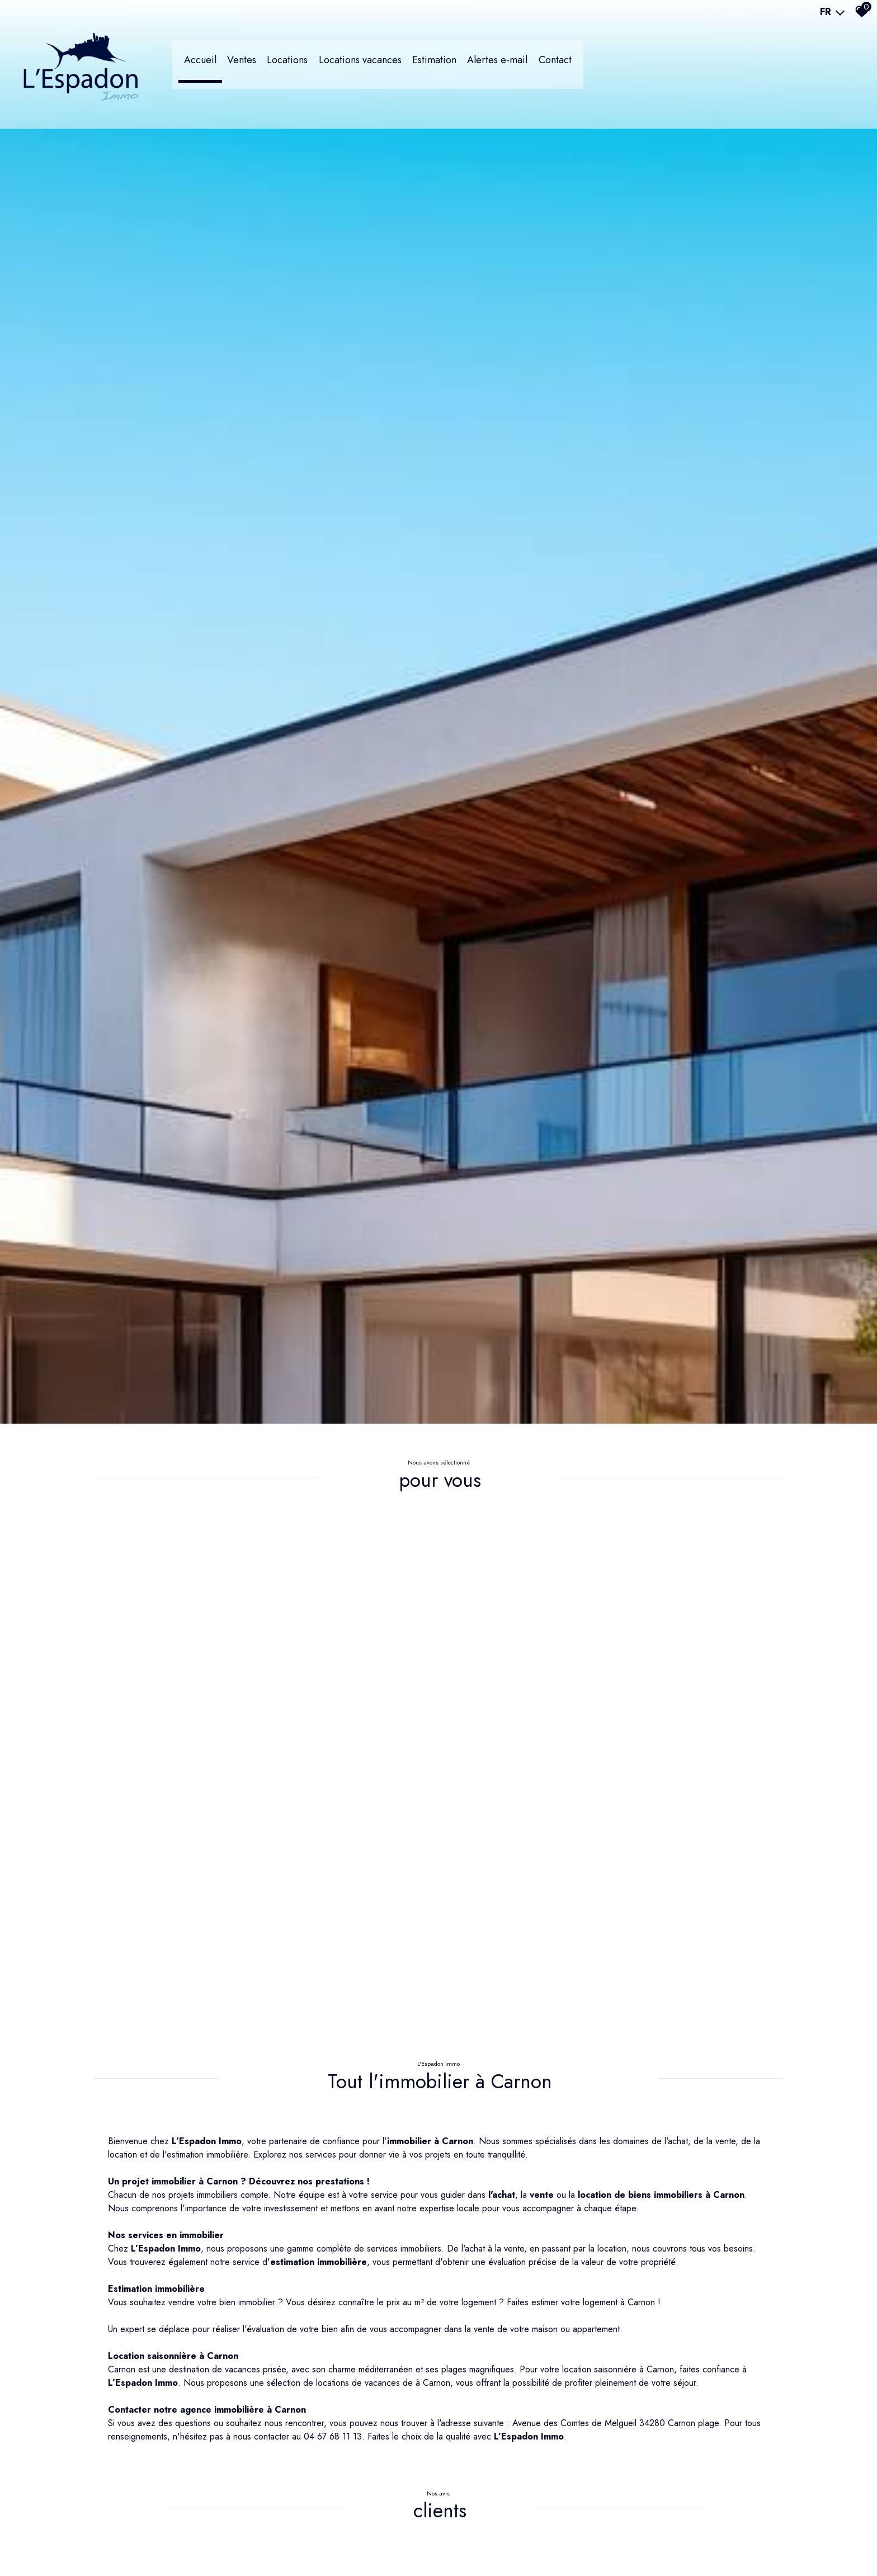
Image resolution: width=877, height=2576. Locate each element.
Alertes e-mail (556, 63)
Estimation (489, 63)
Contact (617, 63)
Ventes (285, 63)
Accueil (240, 63)
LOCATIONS (334, 63)
